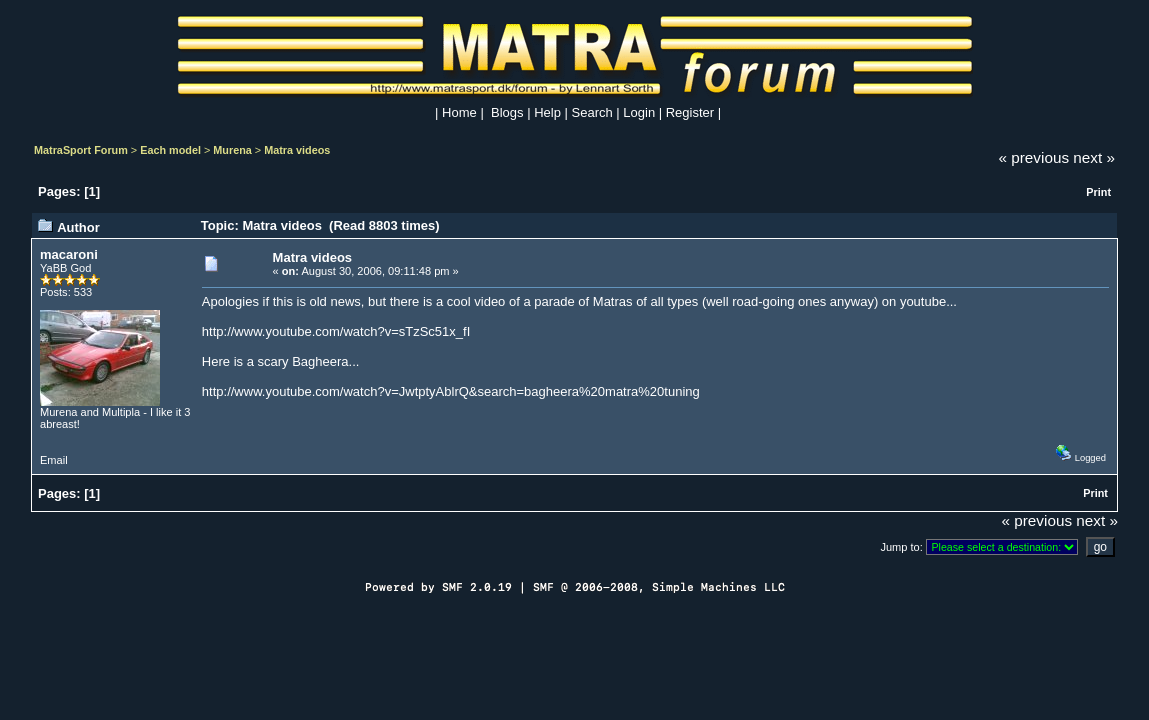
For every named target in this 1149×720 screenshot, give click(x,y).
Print (1098, 192)
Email (54, 460)
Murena (232, 150)
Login (639, 112)
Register (690, 112)
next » (1094, 157)
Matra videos (297, 150)
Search (592, 112)
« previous (1034, 157)
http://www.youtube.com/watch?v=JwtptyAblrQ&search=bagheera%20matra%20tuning (451, 391)
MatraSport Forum (81, 150)
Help (547, 112)
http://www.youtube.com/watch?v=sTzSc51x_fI (336, 331)
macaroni (69, 254)
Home (459, 112)
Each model (170, 150)
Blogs (507, 112)
